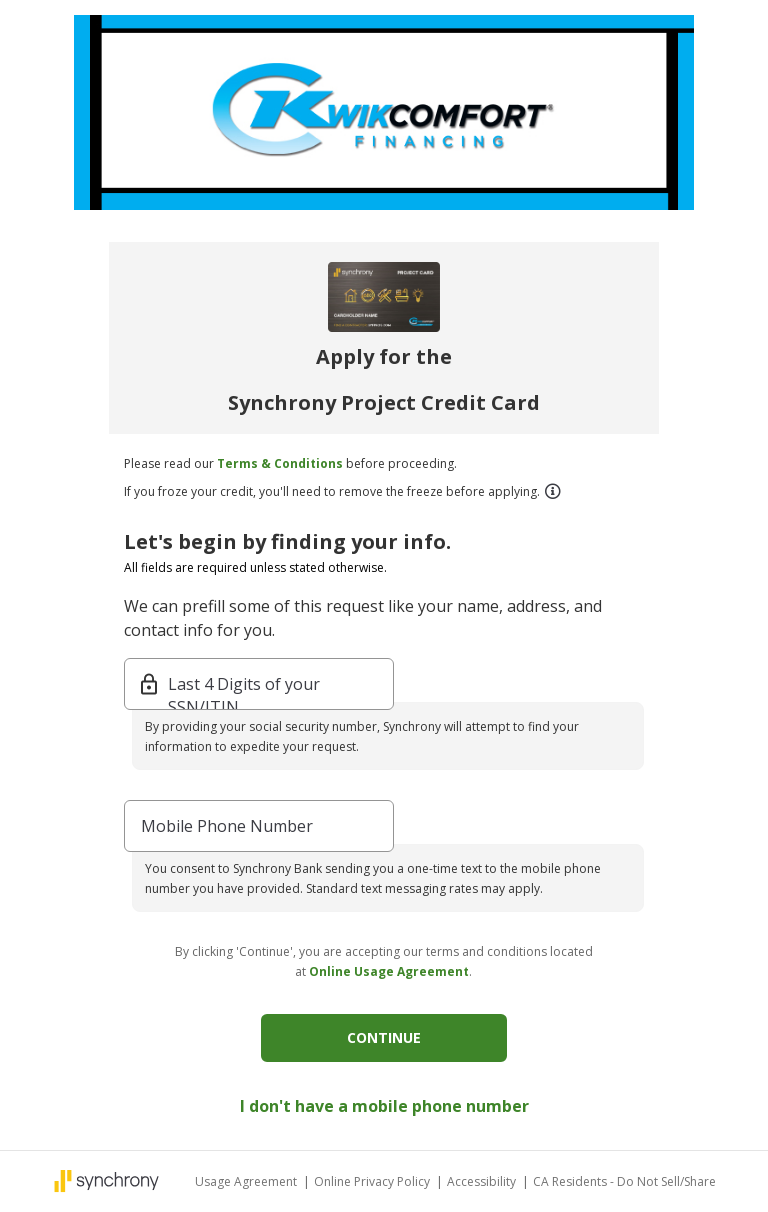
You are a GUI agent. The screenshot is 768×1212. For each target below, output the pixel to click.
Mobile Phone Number (227, 826)
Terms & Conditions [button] (280, 463)
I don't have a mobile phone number (384, 1106)
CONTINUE (384, 1037)
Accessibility (483, 1181)
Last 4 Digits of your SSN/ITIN (244, 685)
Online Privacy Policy (373, 1181)
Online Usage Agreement (389, 971)
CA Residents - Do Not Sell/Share (624, 1181)
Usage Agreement (247, 1181)
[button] (552, 491)
